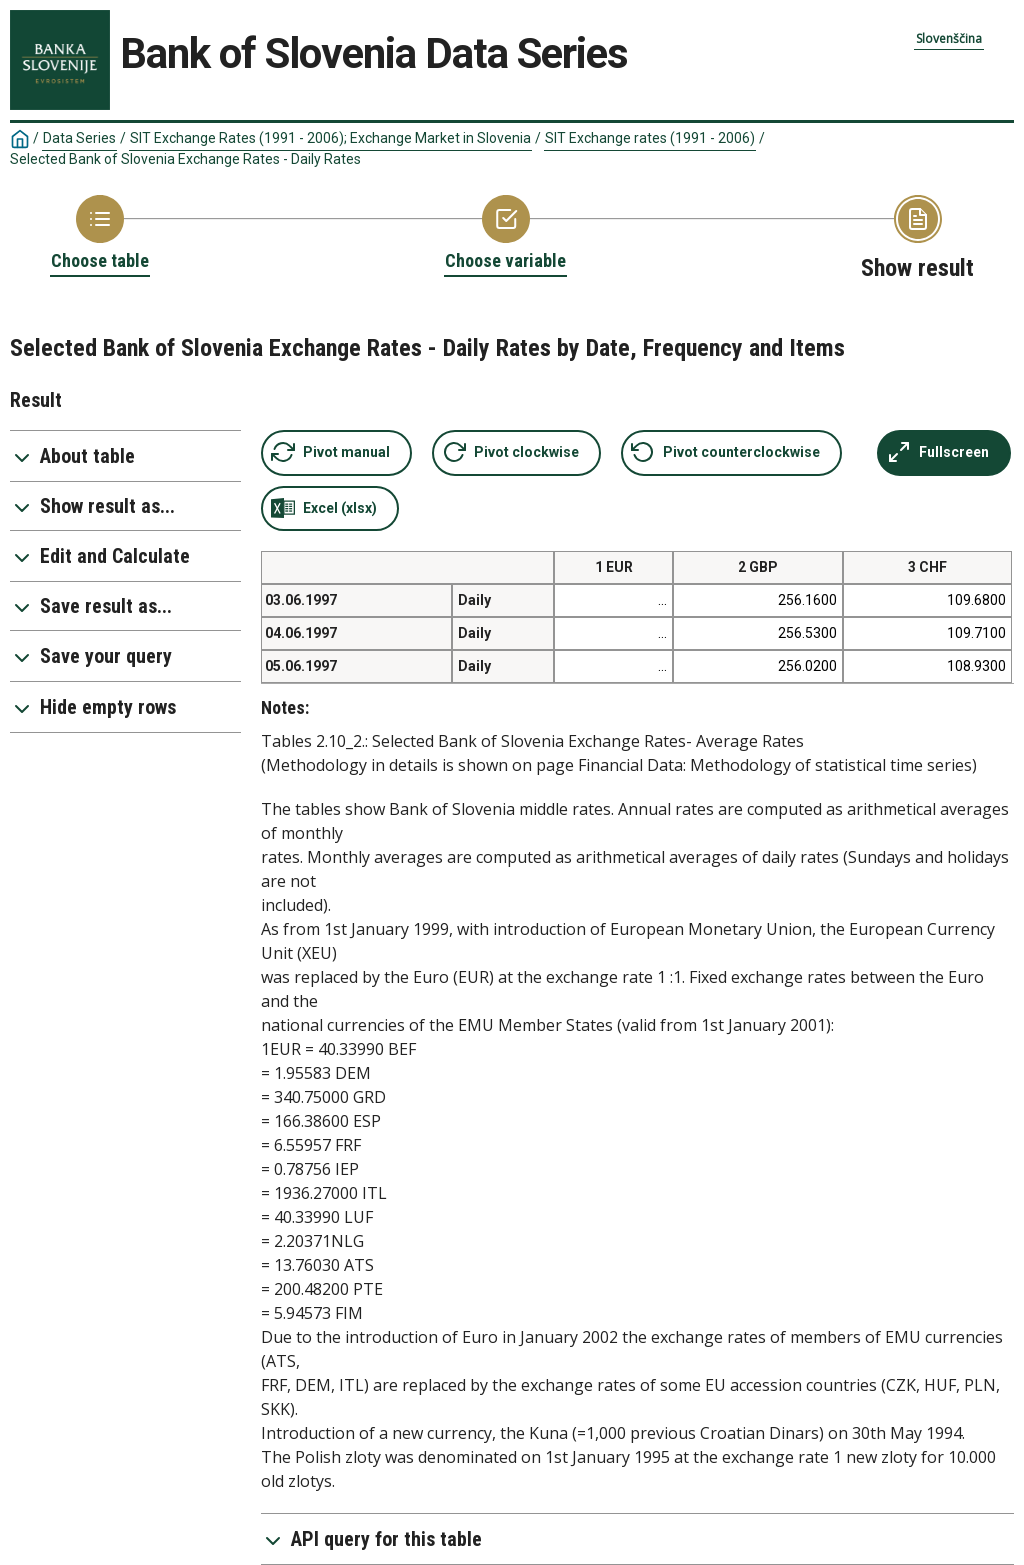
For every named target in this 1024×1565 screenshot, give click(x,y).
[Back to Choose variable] (505, 234)
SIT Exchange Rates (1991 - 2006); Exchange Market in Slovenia (330, 138)
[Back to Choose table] (100, 234)
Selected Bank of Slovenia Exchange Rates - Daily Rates (185, 159)
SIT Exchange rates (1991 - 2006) (650, 138)
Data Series (79, 138)
